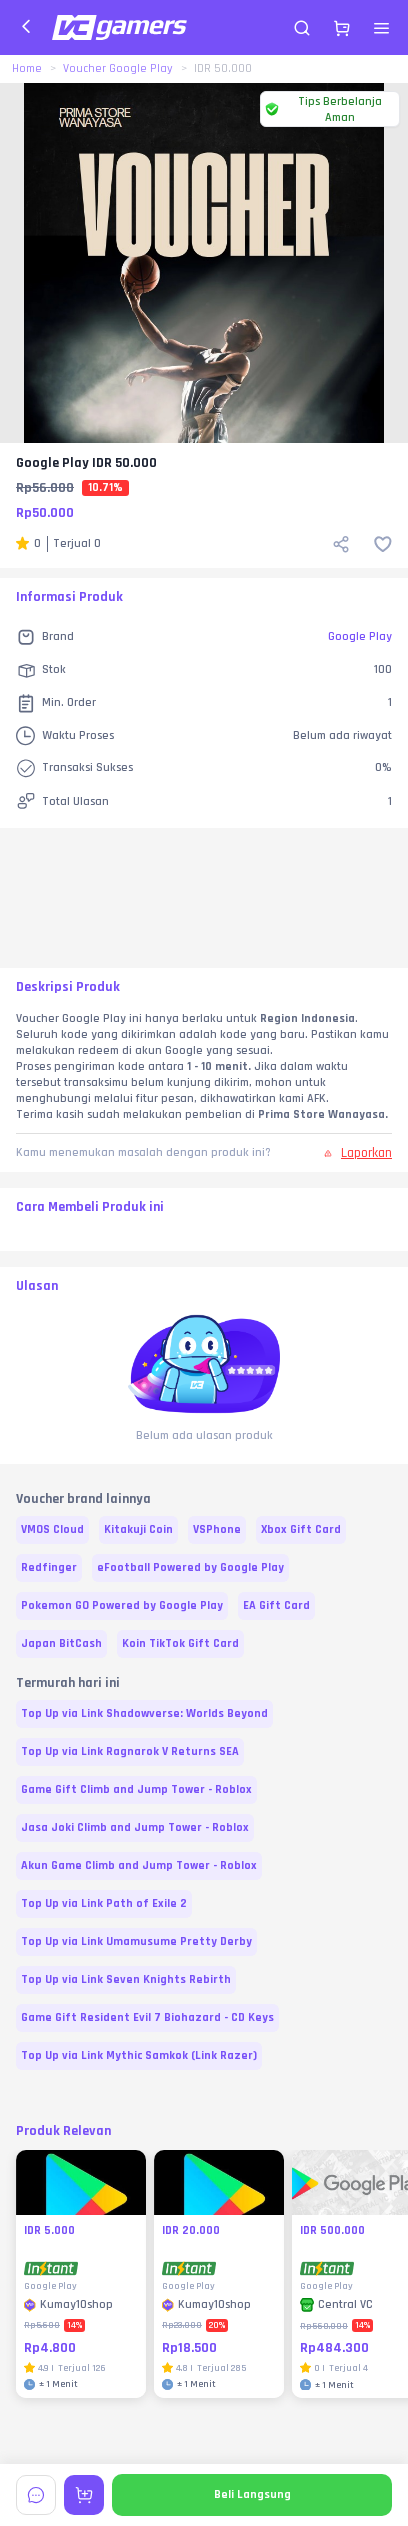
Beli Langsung (252, 2494)
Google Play (360, 636)
